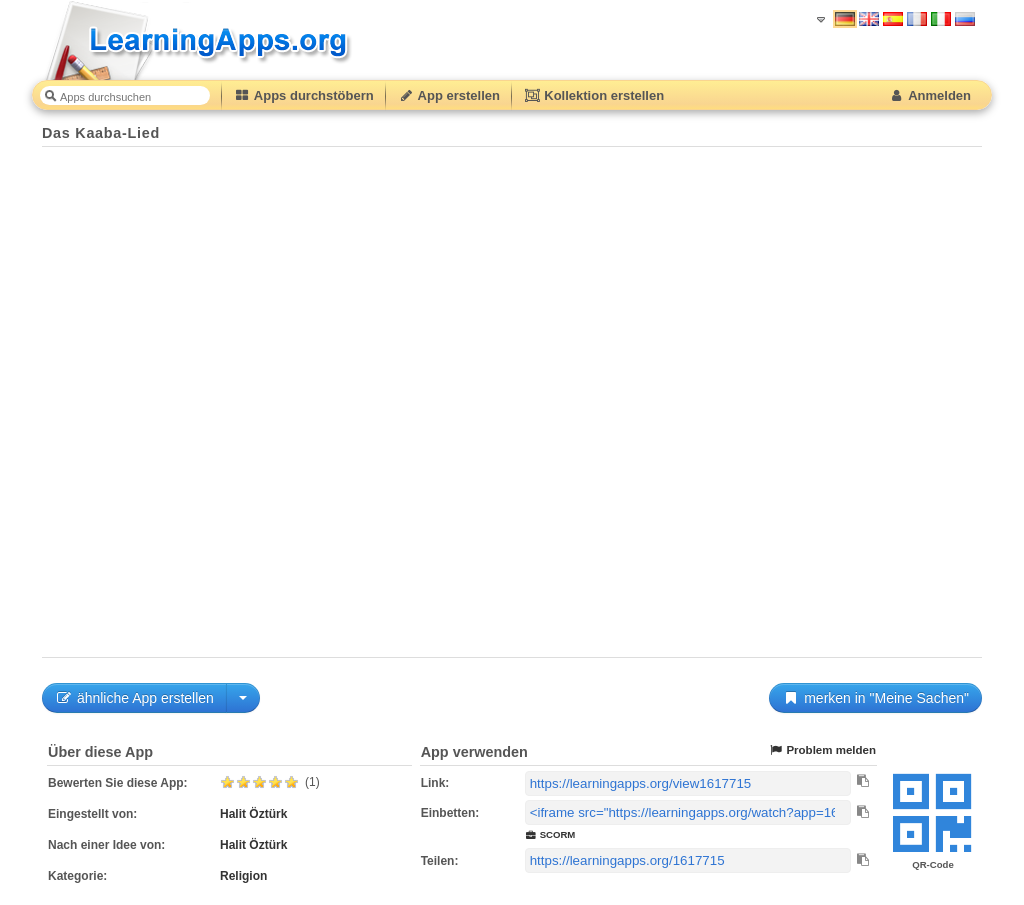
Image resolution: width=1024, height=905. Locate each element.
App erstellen (449, 95)
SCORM (550, 834)
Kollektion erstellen (594, 95)
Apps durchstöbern (304, 95)
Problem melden (822, 750)
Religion (243, 876)
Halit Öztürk (253, 814)
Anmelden (929, 95)
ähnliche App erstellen (134, 698)
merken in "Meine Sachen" (875, 698)
